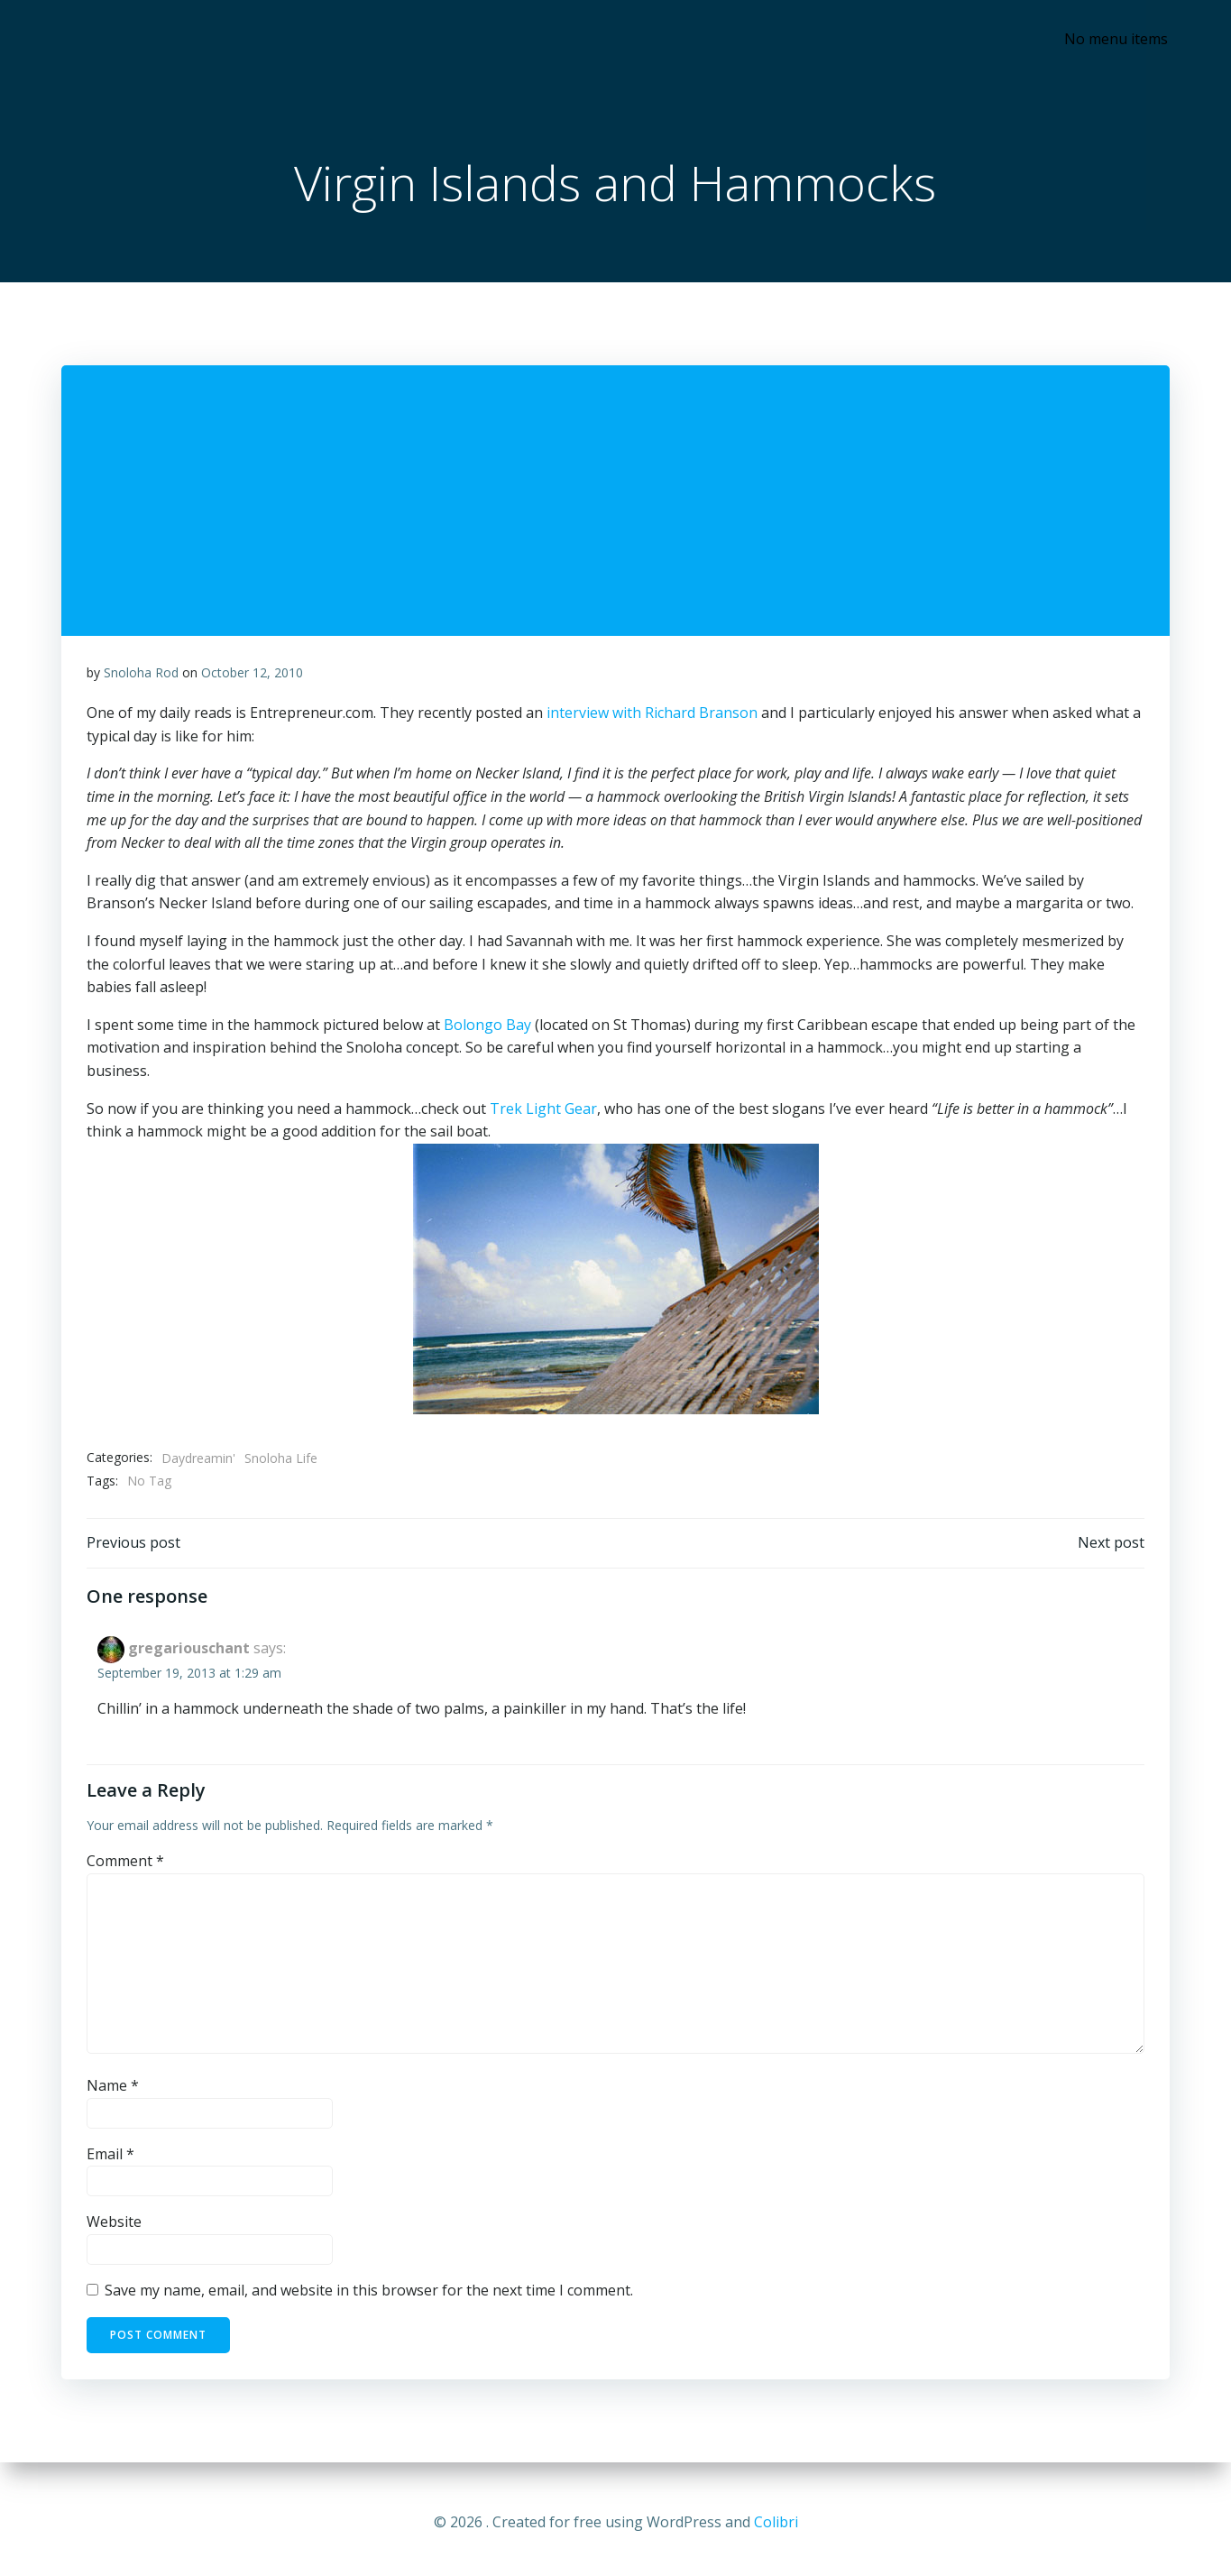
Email (111, 2162)
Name (113, 2093)
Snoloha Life (281, 1462)
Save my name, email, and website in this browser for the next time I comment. (370, 2298)
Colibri (776, 2522)
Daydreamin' (199, 1462)
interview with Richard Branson (652, 718)
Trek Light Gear (544, 1113)
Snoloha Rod (142, 676)
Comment (126, 1869)
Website (114, 2230)
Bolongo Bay (488, 1029)
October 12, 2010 (253, 676)
